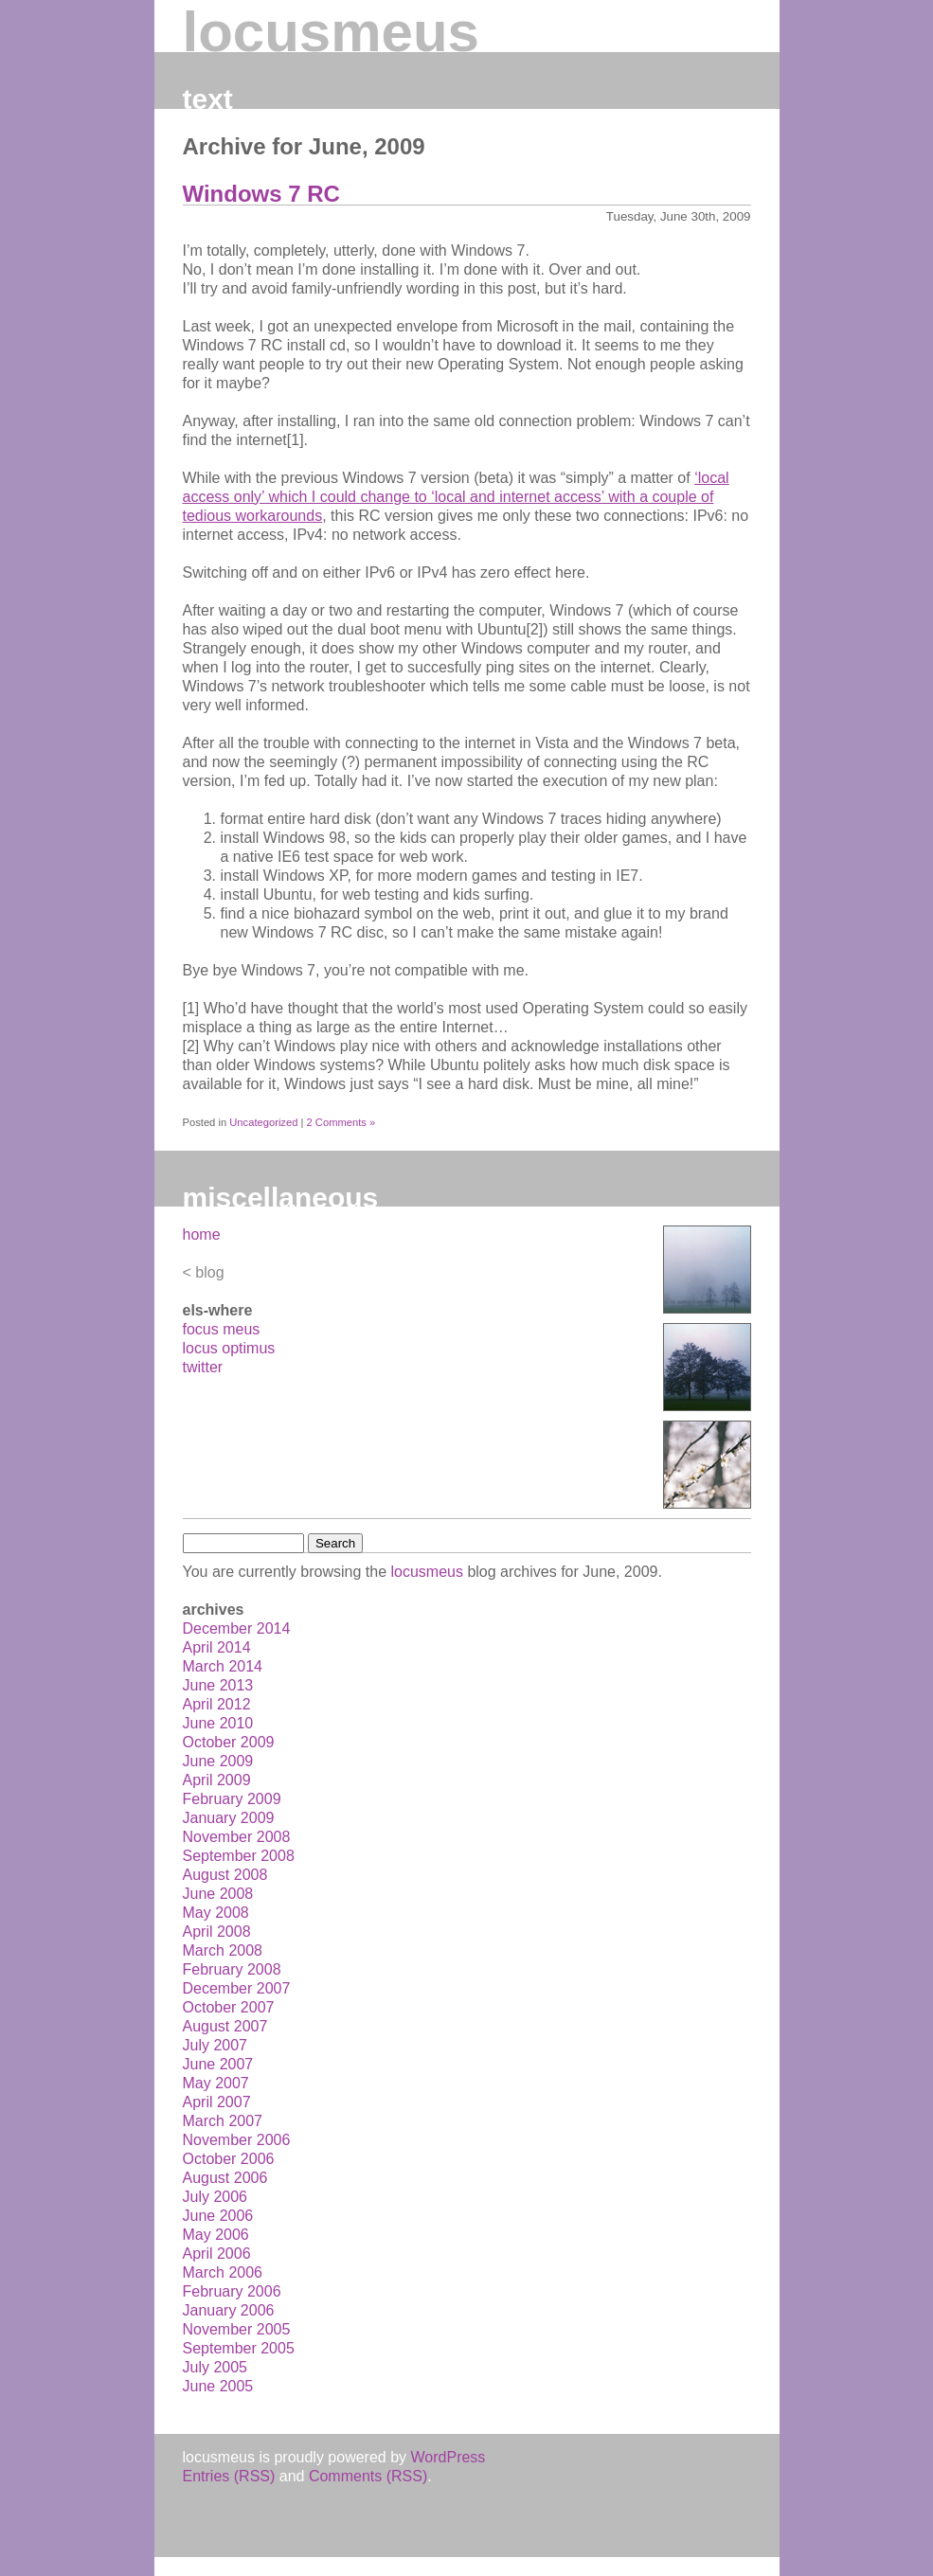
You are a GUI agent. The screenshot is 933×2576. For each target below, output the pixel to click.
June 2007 (218, 2064)
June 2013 (218, 1685)
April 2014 (217, 1647)
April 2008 (217, 1931)
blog (209, 1272)
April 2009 (217, 1780)
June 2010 (218, 1723)
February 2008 (232, 1969)
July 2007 (215, 2045)
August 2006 (225, 2178)
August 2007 (225, 2026)
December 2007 (237, 1988)
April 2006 (217, 2253)
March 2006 (223, 2272)
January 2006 (229, 2310)
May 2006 (216, 2235)
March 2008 (223, 1950)
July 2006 (215, 2197)
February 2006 (232, 2291)
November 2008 (237, 1837)
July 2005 (215, 2367)
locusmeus (331, 31)
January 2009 (229, 1818)
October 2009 (229, 1742)
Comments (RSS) (368, 2476)
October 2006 (229, 2159)
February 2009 (232, 1799)
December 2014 (237, 1628)
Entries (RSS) (229, 2476)
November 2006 (237, 2140)
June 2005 (218, 2386)
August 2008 (225, 1875)
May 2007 (216, 2083)
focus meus (221, 1329)
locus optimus (229, 1348)
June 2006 (218, 2216)
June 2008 (218, 1894)
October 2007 (229, 2007)
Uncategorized (263, 1122)
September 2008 (239, 1856)
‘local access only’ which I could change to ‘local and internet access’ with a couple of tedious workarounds (456, 497)
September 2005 (239, 2348)
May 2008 (216, 1913)
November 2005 (237, 2329)
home (202, 1234)
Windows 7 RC (261, 193)
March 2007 (223, 2121)
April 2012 (217, 1704)
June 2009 (218, 1761)
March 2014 (223, 1666)
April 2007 (217, 2102)
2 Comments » (341, 1122)
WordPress (448, 2457)
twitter (203, 1367)
